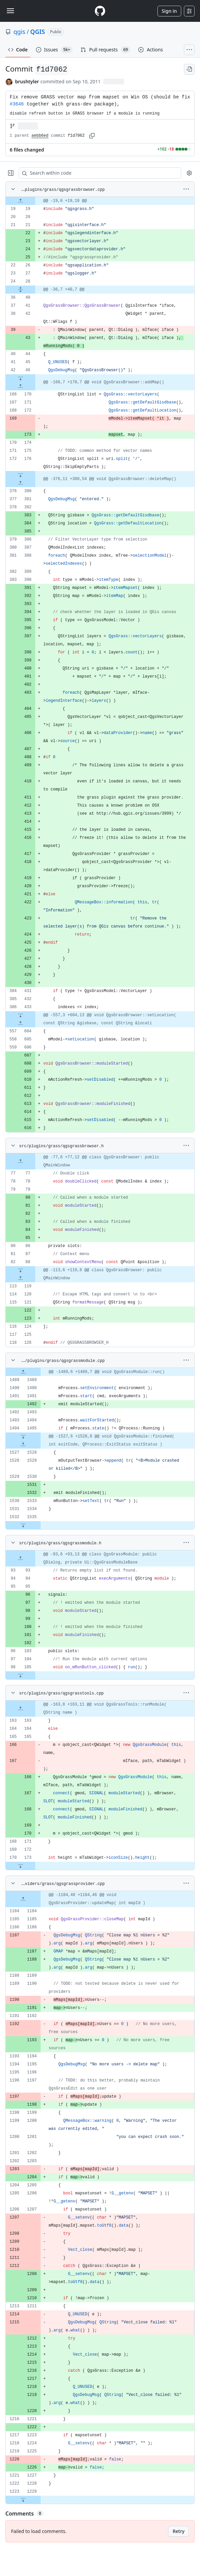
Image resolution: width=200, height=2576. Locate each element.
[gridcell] (100, 201)
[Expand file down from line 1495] (23, 1436)
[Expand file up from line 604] (20, 1023)
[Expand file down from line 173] (20, 1866)
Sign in (169, 11)
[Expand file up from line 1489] (23, 1372)
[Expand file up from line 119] (20, 1278)
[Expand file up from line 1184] (23, 1899)
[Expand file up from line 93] (20, 1558)
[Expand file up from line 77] (20, 1161)
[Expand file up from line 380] (20, 483)
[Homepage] (100, 10)
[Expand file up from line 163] (20, 1709)
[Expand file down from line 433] (20, 1015)
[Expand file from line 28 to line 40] (20, 290)
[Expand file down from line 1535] (23, 1525)
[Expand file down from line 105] (20, 1675)
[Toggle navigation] (10, 11)
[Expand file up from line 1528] (23, 1445)
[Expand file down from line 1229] (23, 2500)
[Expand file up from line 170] (20, 386)
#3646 (17, 104)
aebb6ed (40, 135)
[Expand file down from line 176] (20, 475)
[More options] (186, 189)
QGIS (37, 32)
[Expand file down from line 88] (20, 1270)
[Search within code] (97, 173)
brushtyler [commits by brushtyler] (27, 81)
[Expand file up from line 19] (20, 201)
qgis (19, 32)
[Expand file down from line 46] (20, 378)
